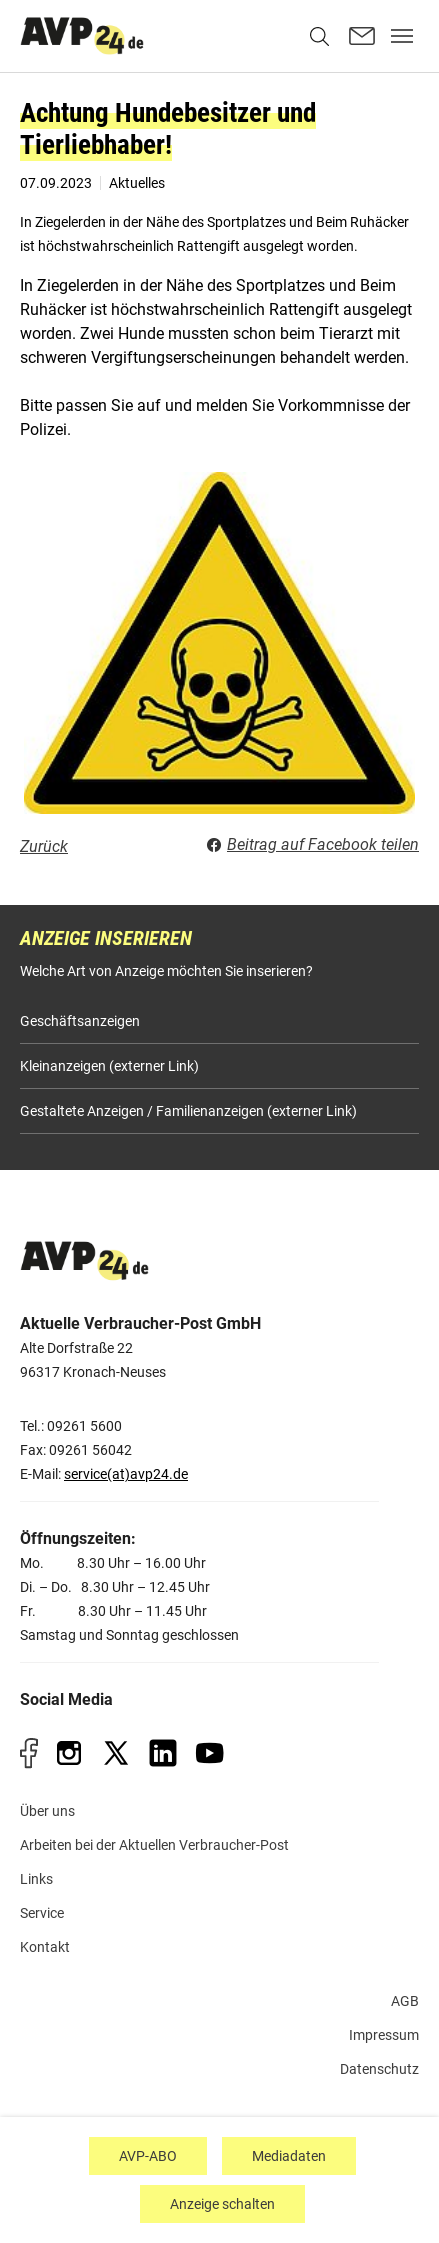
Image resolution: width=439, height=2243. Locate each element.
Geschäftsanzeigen (80, 1021)
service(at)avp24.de (126, 1474)
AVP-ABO (148, 2156)
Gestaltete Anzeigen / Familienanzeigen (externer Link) (188, 1111)
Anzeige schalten (222, 2204)
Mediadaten (289, 2156)
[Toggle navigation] (402, 36)
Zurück (44, 846)
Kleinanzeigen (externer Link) (109, 1066)
